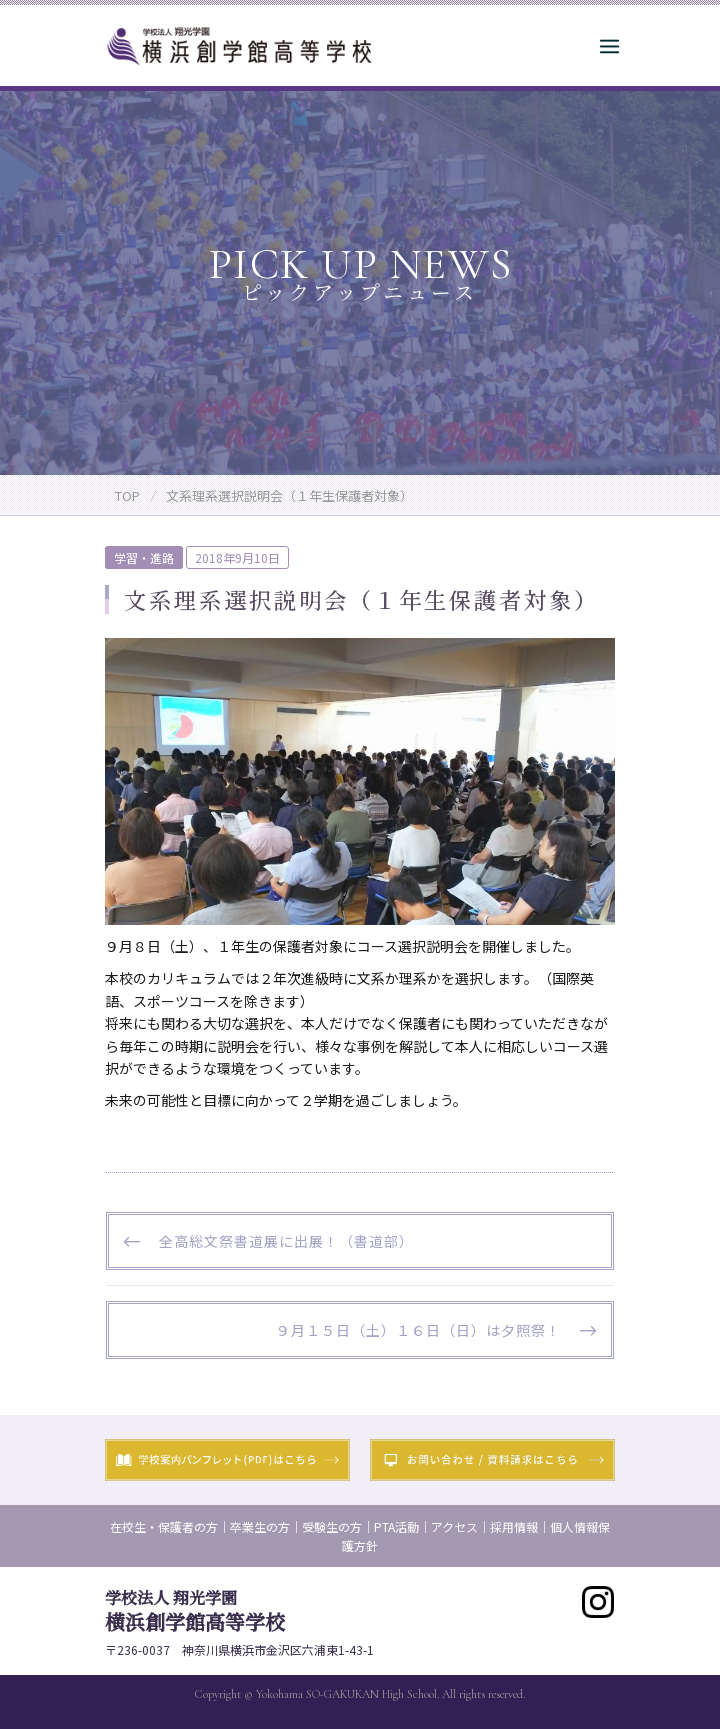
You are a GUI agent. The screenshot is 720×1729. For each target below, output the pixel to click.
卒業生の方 (260, 1526)
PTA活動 (396, 1526)
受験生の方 (332, 1526)
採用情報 (514, 1526)
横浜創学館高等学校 (195, 1611)
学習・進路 (144, 557)
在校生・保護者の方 (164, 1526)
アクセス (454, 1526)
